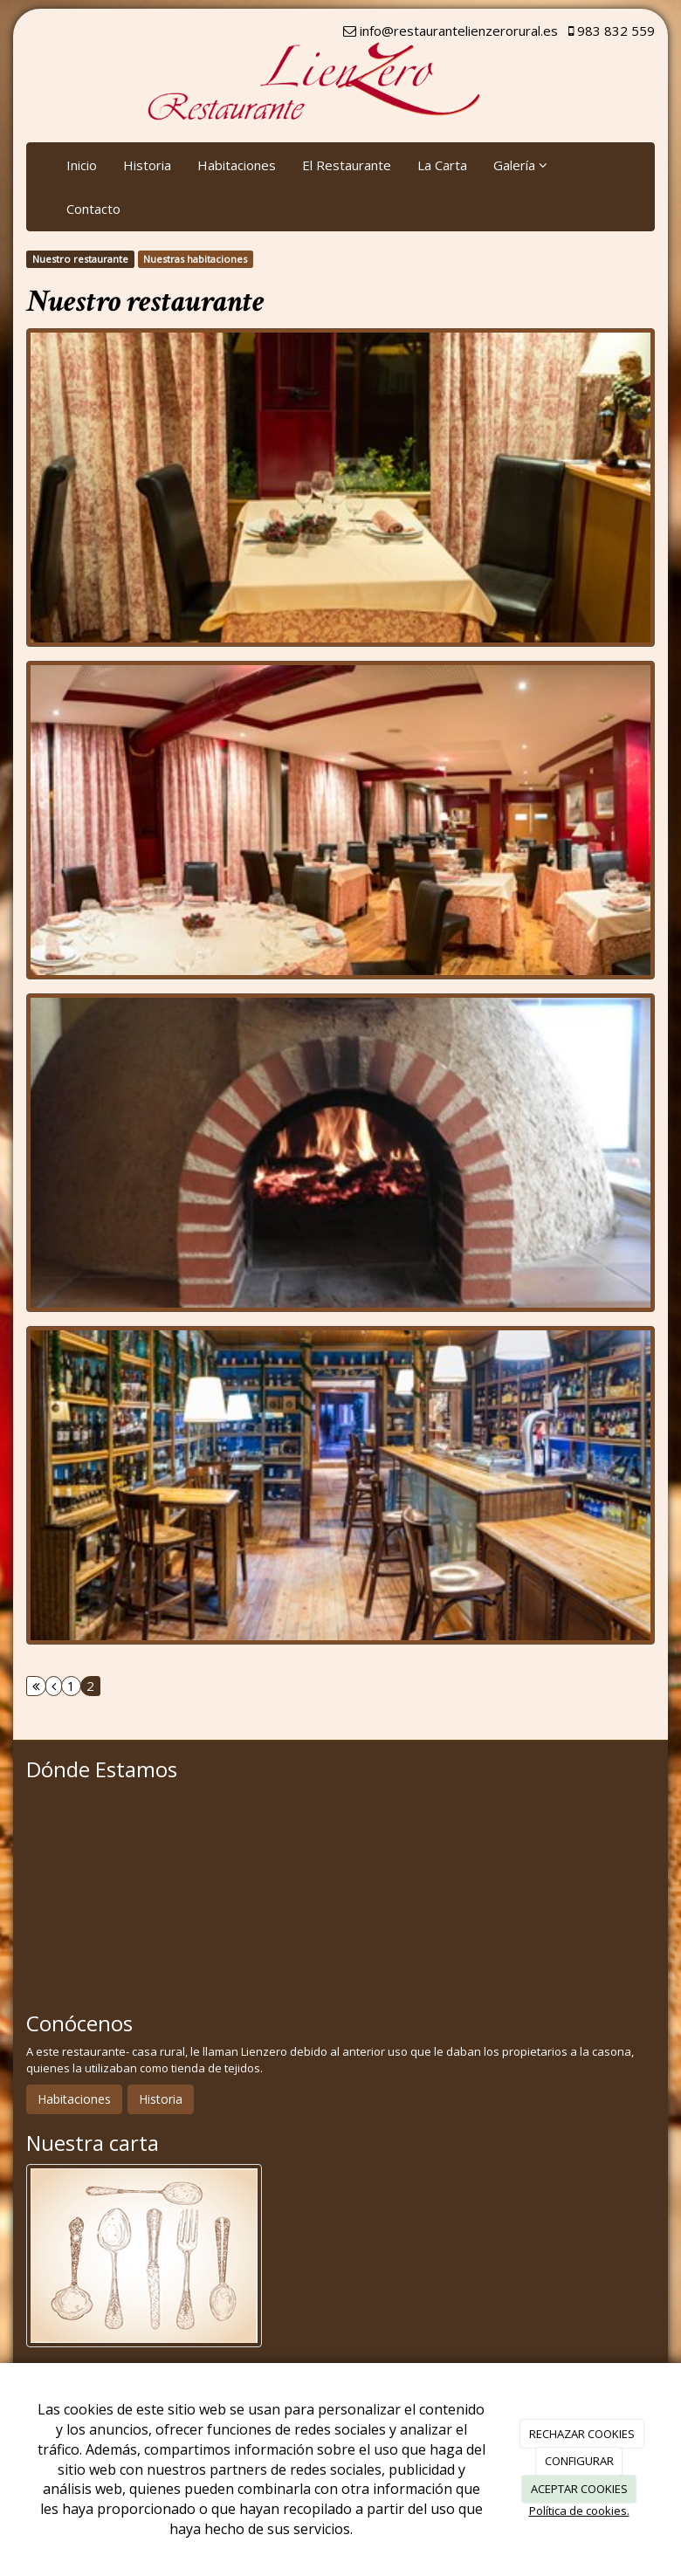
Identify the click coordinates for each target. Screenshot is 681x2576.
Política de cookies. (579, 2510)
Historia (147, 165)
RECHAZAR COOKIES (582, 2434)
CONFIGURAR (579, 2461)
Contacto (93, 208)
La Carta (442, 165)
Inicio (81, 165)
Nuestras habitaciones (195, 258)
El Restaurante (346, 165)
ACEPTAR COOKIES (579, 2489)
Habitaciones (236, 165)
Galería (520, 165)
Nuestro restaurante (80, 258)
